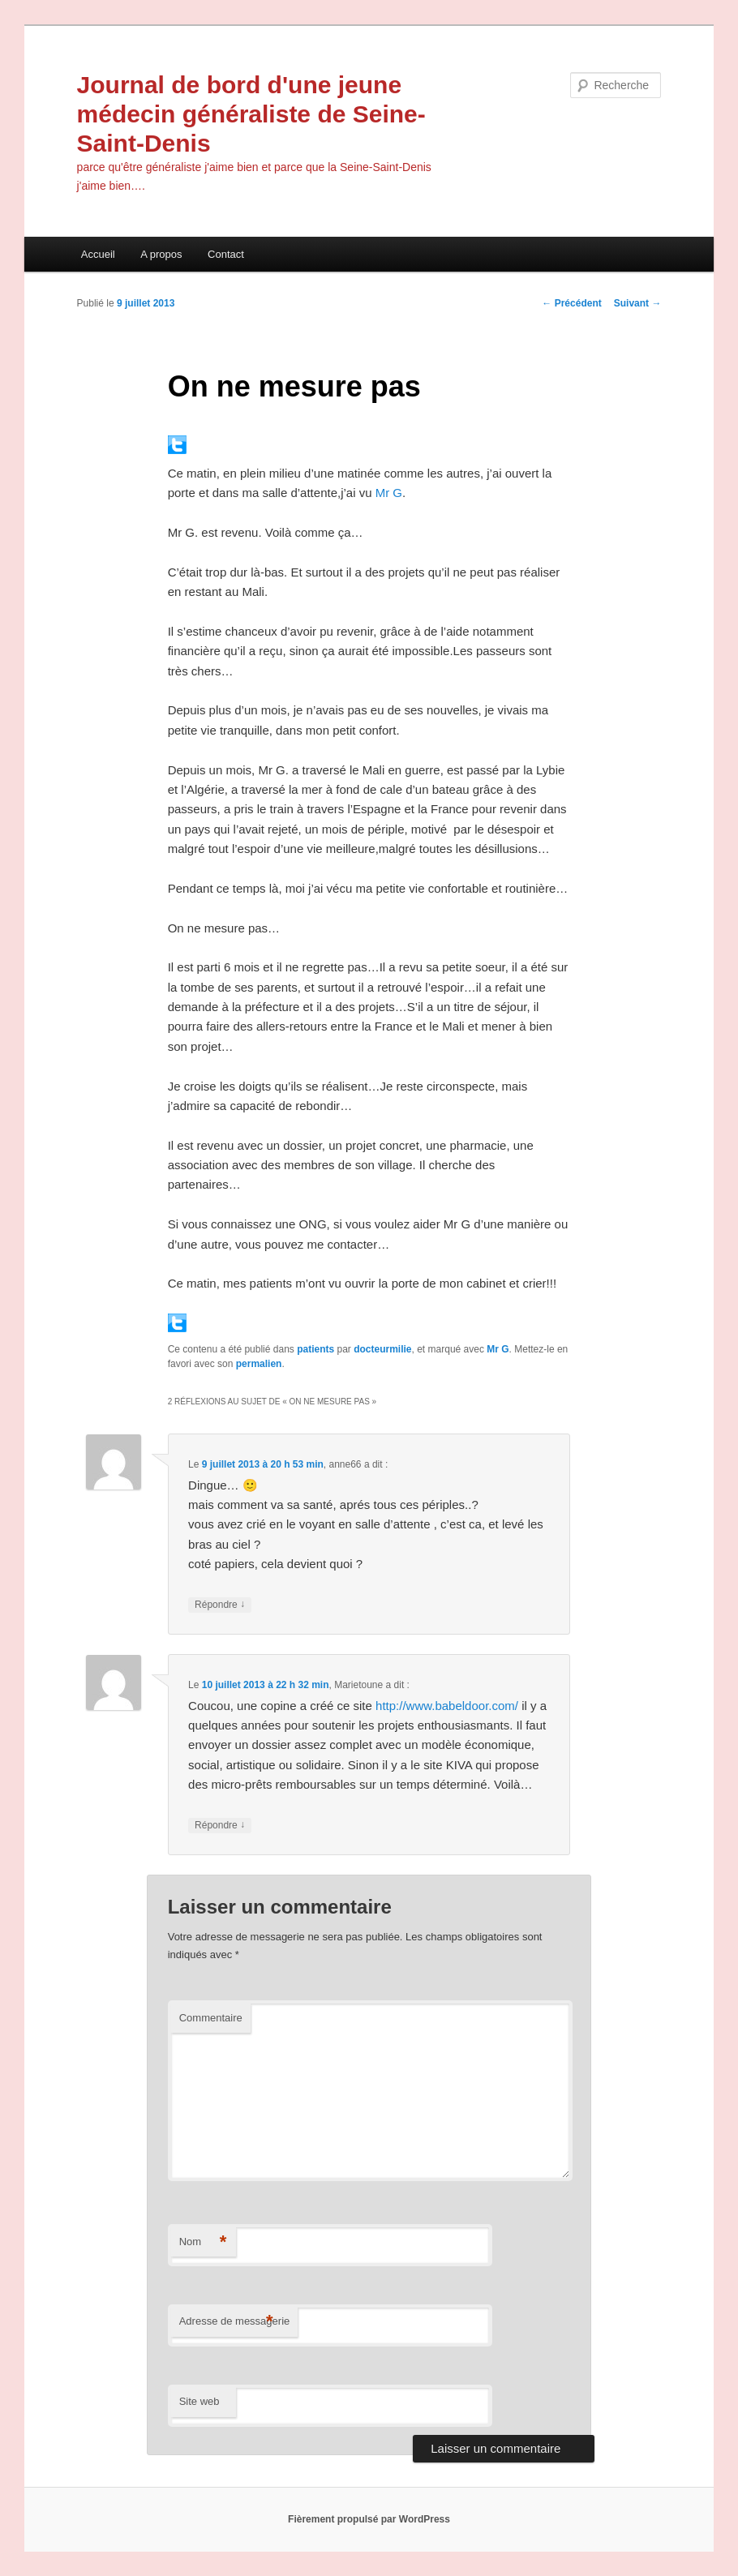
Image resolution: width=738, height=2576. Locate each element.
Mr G (388, 492)
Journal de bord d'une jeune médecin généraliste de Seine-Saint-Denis (251, 113)
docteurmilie (382, 1349)
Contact (226, 254)
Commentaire (210, 2018)
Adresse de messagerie (234, 2322)
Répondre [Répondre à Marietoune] (220, 1825)
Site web (199, 2401)
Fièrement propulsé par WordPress (369, 2519)
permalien (259, 1363)
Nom (203, 2242)
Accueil (98, 254)
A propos (161, 254)
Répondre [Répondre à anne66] (220, 1605)
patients (315, 1349)
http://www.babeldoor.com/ (446, 1705)
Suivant (638, 303)
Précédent (571, 303)
